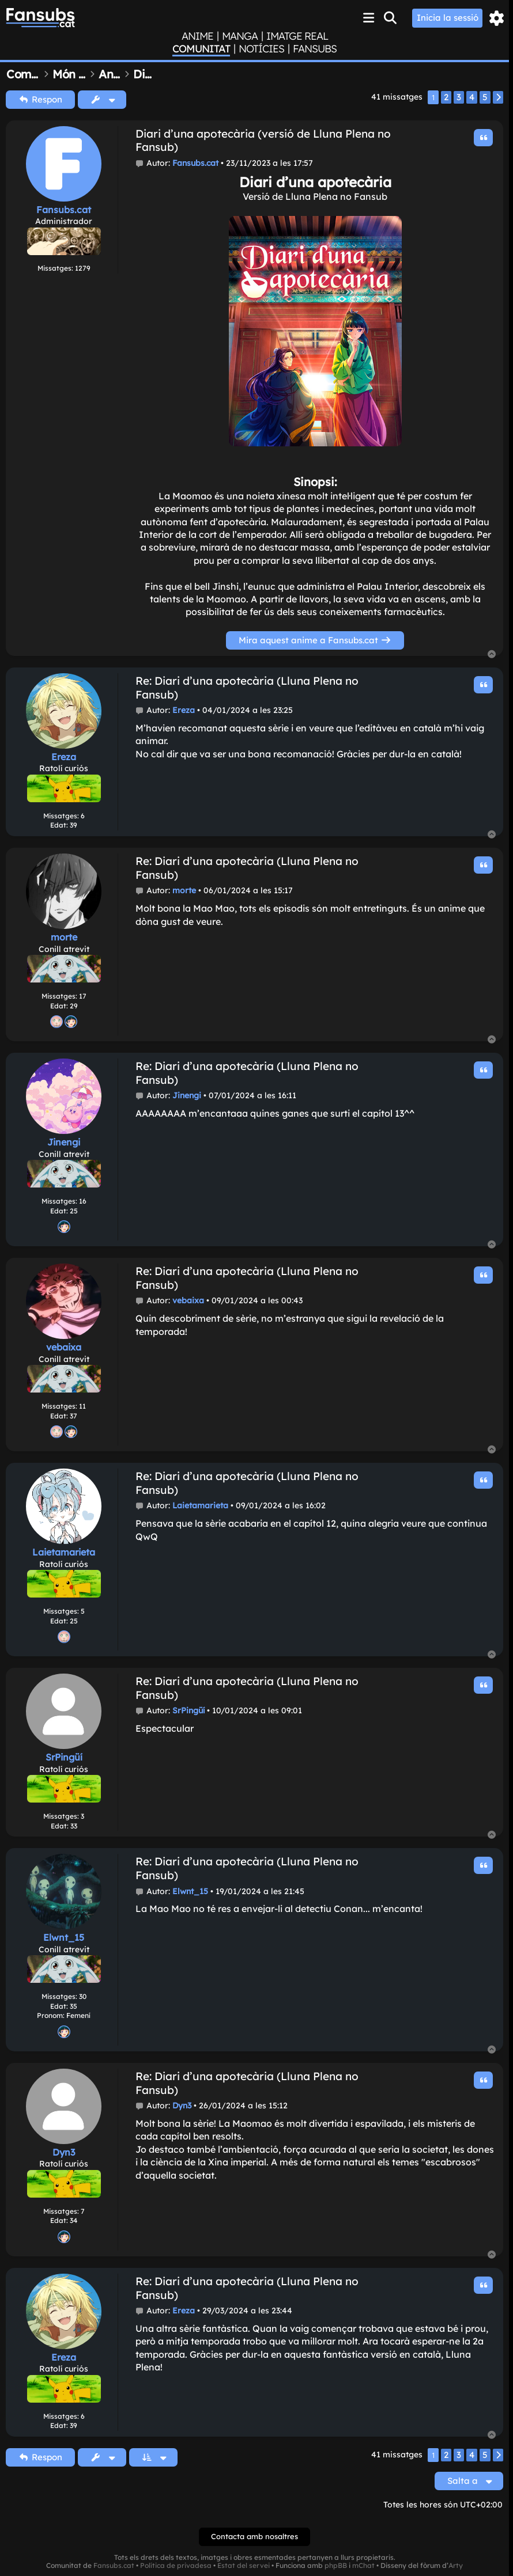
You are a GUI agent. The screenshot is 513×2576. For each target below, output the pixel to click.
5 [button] (485, 97)
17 (82, 996)
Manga (240, 36)
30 (82, 1996)
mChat (363, 2566)
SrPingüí (64, 1757)
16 (82, 1201)
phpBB (336, 2566)
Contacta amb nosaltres (254, 2536)
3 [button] (459, 97)
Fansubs (315, 49)
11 (82, 1406)
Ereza (63, 756)
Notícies (261, 49)
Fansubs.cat (63, 209)
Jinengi (63, 1142)
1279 (82, 268)
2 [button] (446, 97)
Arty (455, 2566)
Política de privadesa (176, 2566)
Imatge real (297, 36)
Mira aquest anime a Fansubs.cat (315, 640)
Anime (197, 36)
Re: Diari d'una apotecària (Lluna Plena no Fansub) (247, 687)
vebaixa (63, 1347)
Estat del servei (243, 2566)
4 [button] (471, 97)
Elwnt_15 (63, 1937)
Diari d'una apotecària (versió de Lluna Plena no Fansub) (263, 140)
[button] (498, 97)
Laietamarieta (63, 1552)
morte (64, 937)
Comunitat (201, 49)
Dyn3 (63, 2152)
